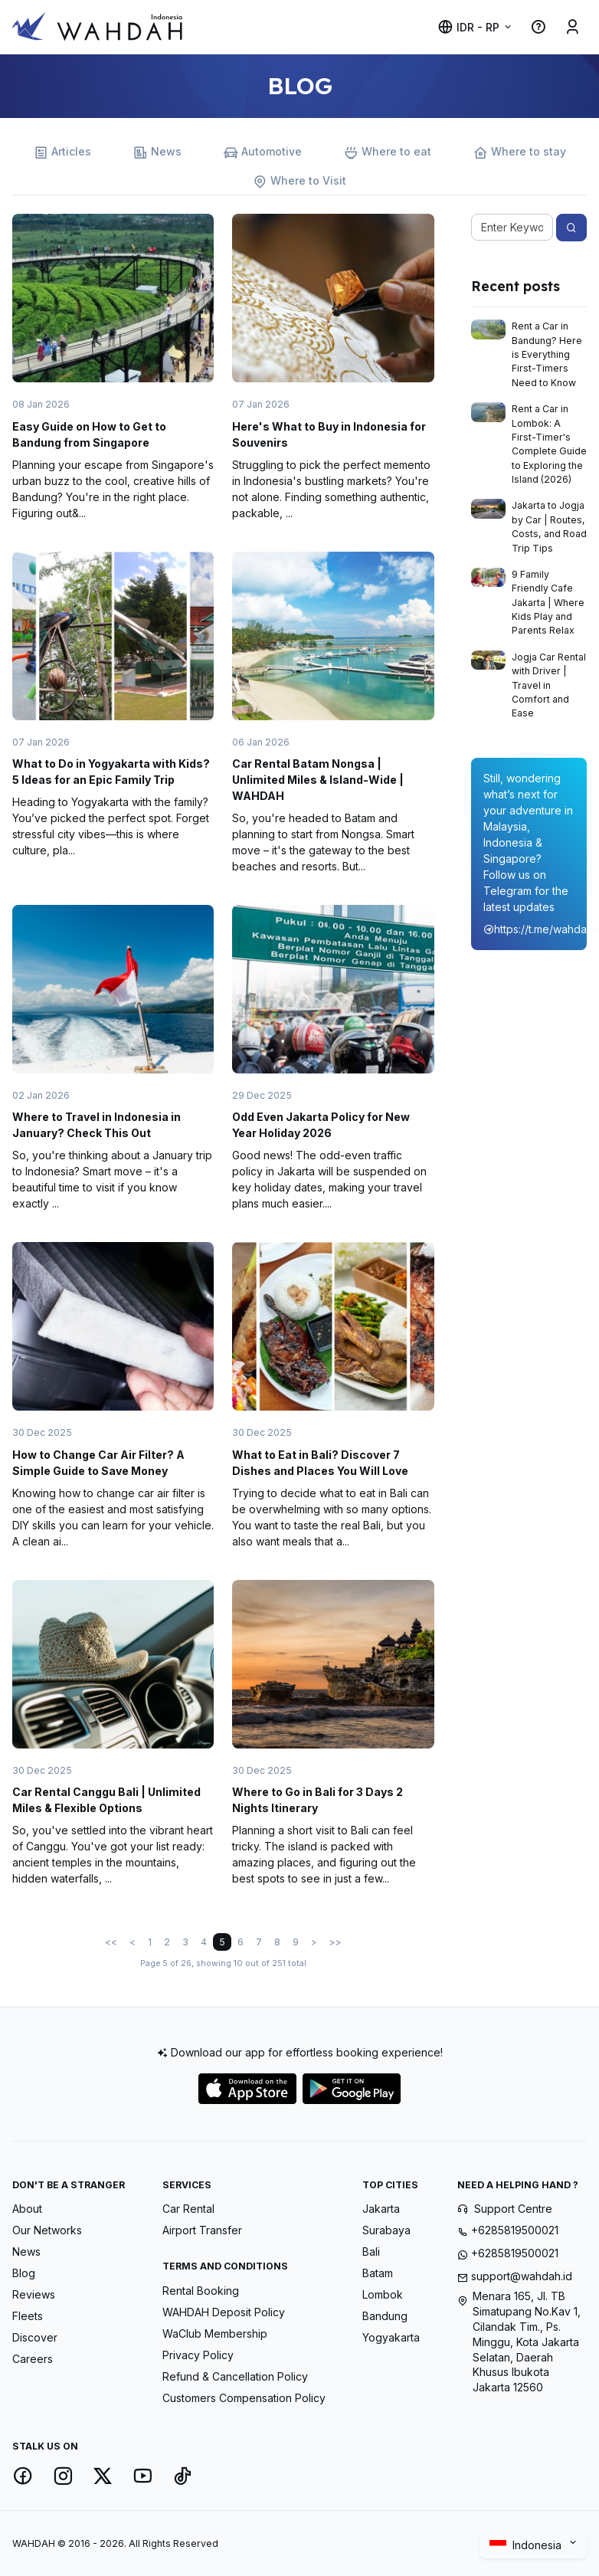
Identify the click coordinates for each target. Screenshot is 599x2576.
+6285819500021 (514, 2230)
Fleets (27, 2315)
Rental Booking (200, 2290)
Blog (23, 2272)
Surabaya (386, 2230)
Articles (62, 152)
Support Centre (513, 2208)
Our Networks (47, 2230)
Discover (34, 2337)
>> (335, 1942)
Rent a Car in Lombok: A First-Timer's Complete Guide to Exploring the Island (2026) (549, 444)
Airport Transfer (202, 2230)
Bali (371, 2251)
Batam (377, 2272)
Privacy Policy (198, 2354)
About (27, 2208)
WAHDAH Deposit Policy (223, 2312)
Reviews (33, 2294)
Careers (32, 2358)
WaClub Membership (214, 2333)
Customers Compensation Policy (244, 2397)
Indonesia (527, 2545)
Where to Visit (299, 181)
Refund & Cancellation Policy (235, 2376)
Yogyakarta (391, 2337)
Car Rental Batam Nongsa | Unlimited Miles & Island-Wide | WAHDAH (318, 779)
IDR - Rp (468, 27)
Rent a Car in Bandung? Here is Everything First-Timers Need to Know (547, 354)
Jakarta (381, 2208)
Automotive (263, 152)
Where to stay (519, 152)
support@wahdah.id (521, 2276)
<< (111, 1942)
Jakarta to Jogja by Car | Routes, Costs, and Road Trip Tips (549, 526)
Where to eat (387, 152)
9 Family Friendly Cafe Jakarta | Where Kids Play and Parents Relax (548, 603)
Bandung (385, 2315)
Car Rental (188, 2208)
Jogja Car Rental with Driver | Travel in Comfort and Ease (549, 685)
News (157, 152)
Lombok (382, 2294)
